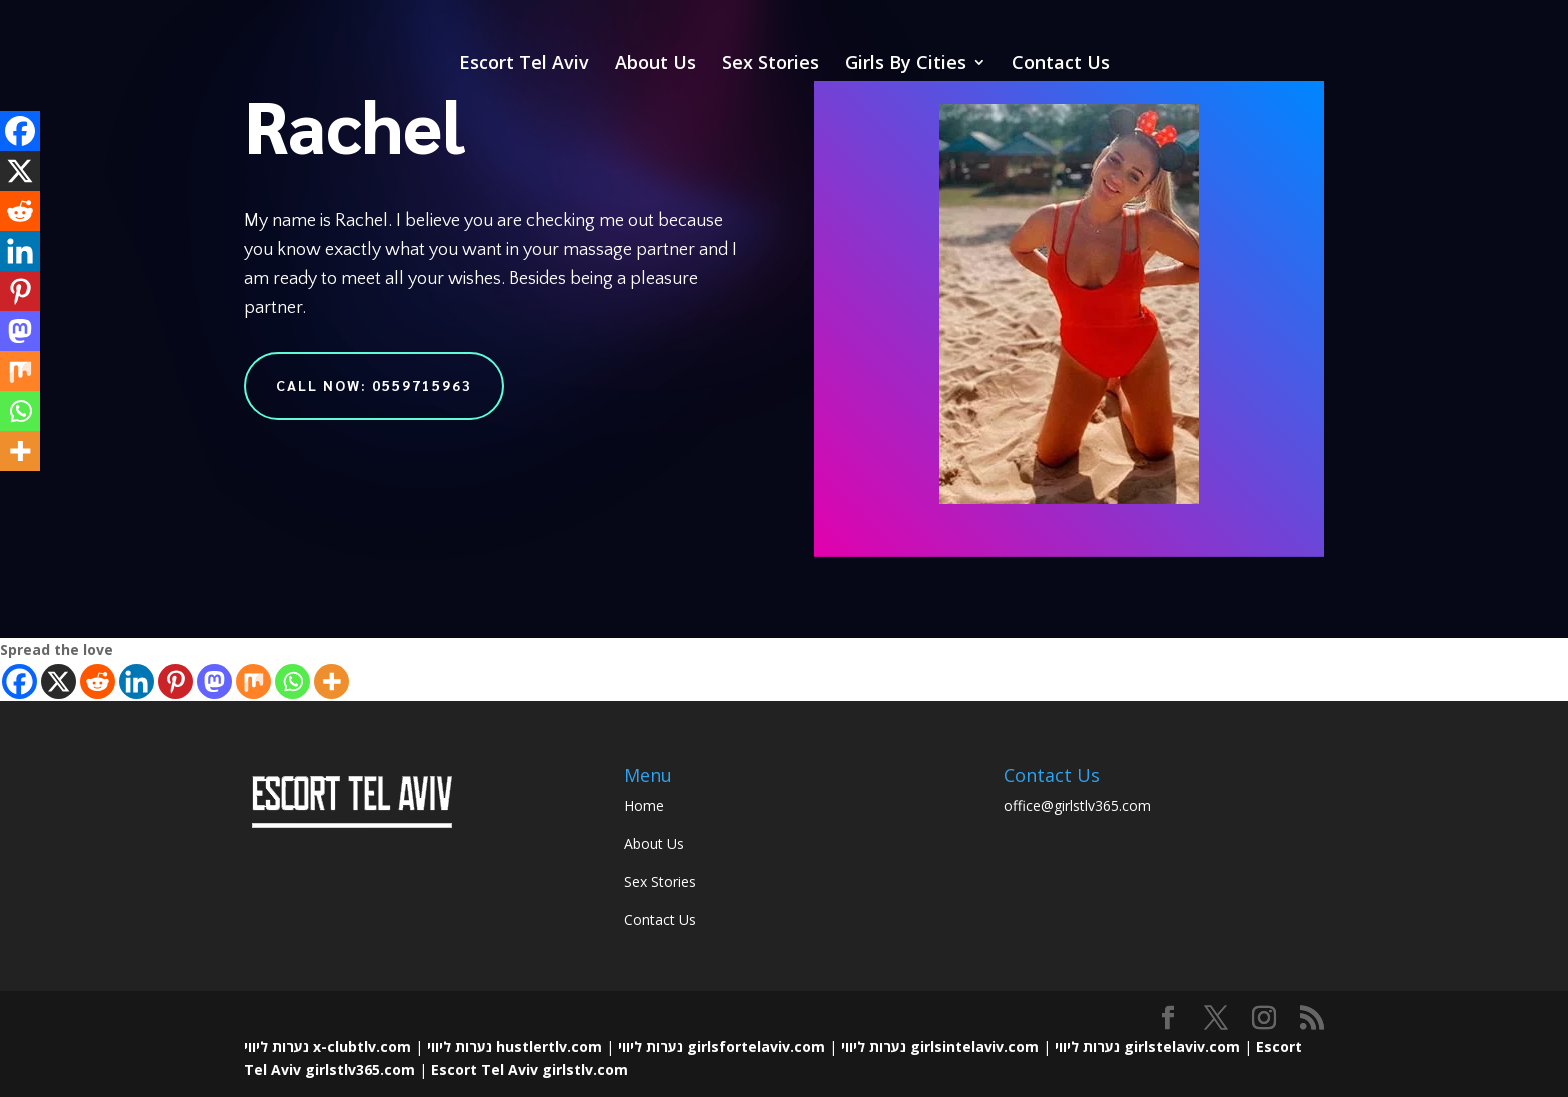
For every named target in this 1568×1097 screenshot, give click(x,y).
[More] (331, 681)
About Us (655, 64)
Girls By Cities (905, 64)
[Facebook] (19, 681)
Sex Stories (770, 64)
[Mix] (253, 681)
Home (644, 805)
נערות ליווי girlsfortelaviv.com (721, 1046)
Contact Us (1061, 64)
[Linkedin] (136, 681)
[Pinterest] (175, 681)
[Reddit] (97, 681)
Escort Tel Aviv (524, 64)
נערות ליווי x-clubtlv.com (327, 1046)
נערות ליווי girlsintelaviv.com (940, 1046)
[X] (58, 681)
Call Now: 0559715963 (374, 385)
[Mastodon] (214, 681)
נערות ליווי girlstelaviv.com (1147, 1046)
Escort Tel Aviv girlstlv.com (529, 1069)
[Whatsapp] (292, 681)
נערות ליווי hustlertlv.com (514, 1046)
